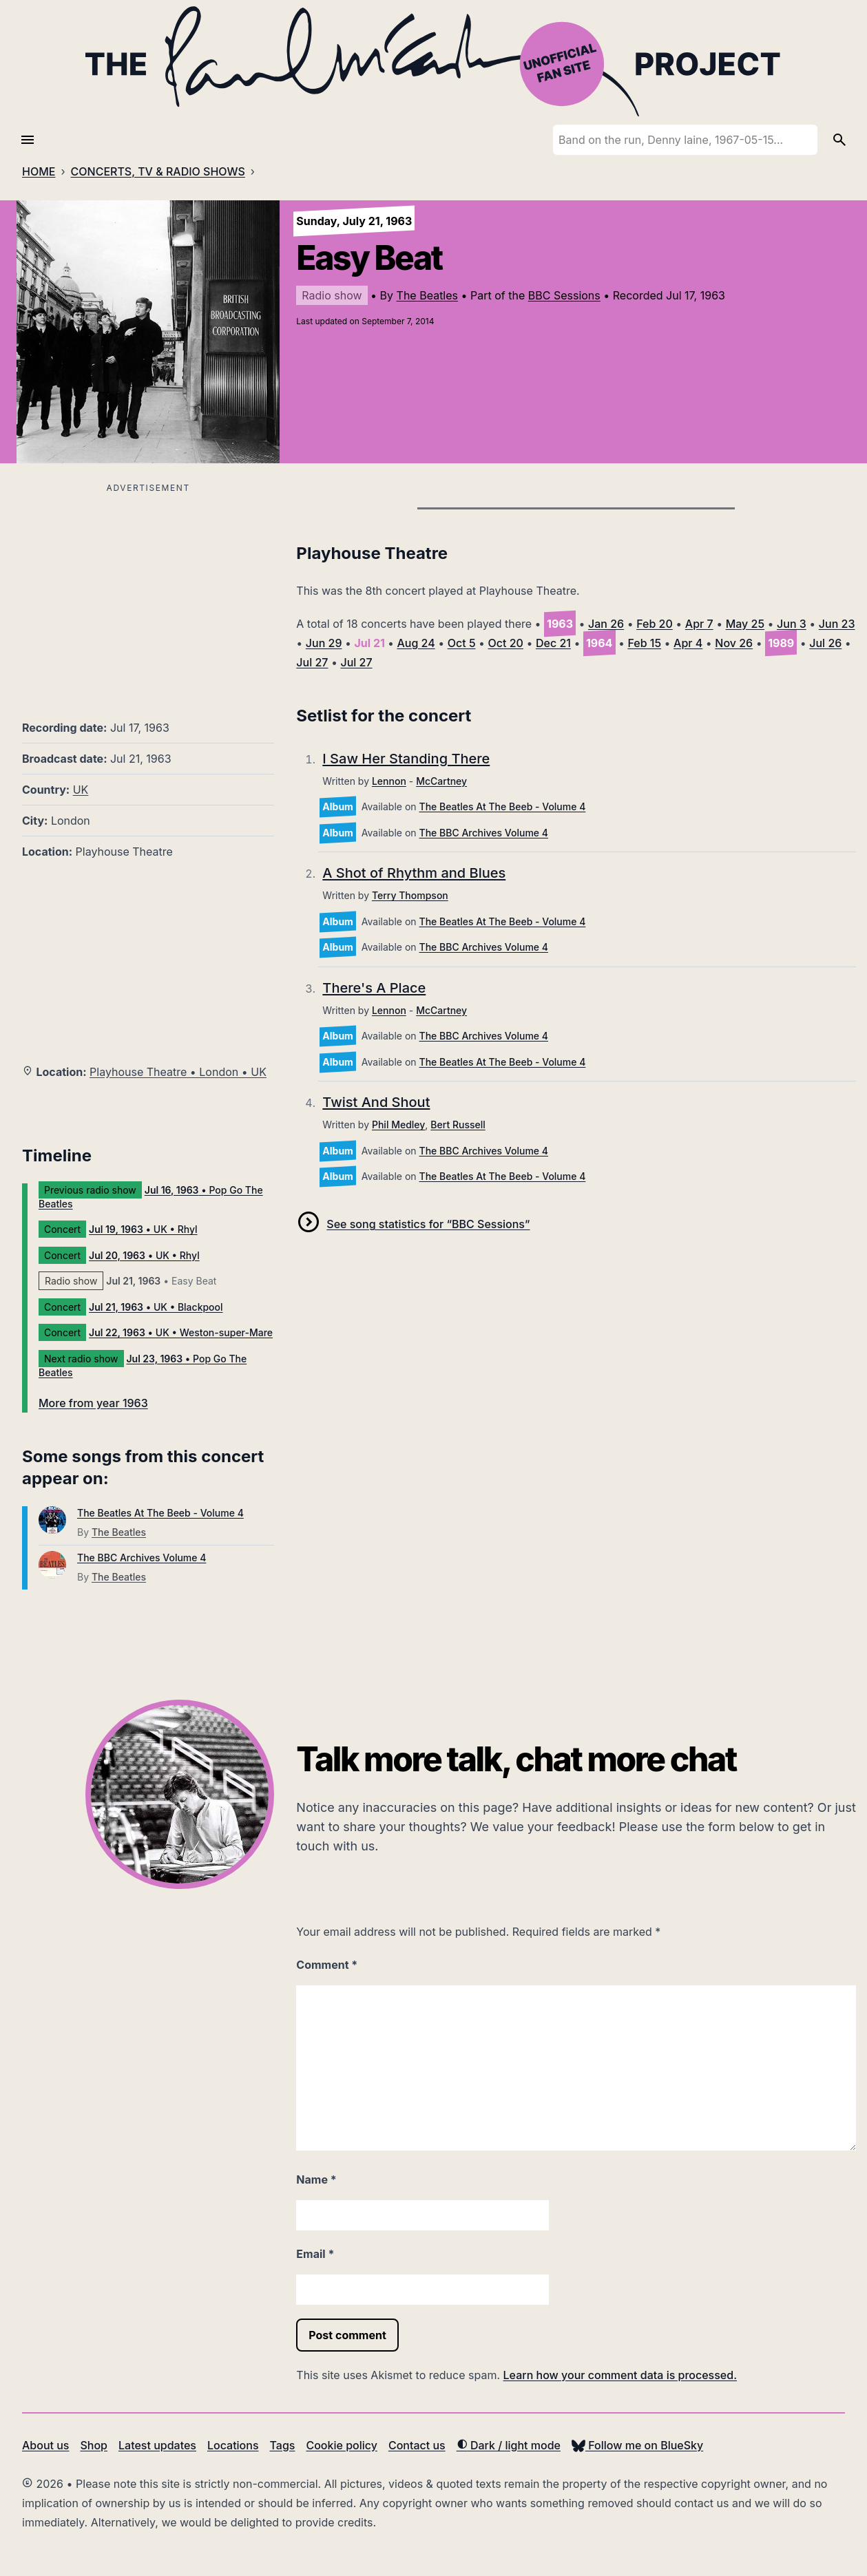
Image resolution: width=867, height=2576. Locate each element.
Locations (233, 2445)
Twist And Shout (376, 1102)
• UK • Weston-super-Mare (181, 1332)
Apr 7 (699, 624)
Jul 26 (825, 643)
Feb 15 (644, 643)
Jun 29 (324, 643)
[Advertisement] (148, 593)
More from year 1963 (93, 1403)
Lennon (389, 781)
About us (45, 2445)
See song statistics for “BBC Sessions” (428, 1224)
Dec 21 (553, 643)
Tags (282, 2445)
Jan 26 (606, 624)
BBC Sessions (564, 295)
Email (315, 2254)
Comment (326, 1965)
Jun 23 (837, 624)
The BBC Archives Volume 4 (141, 1557)
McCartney (441, 781)
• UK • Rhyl (143, 1229)
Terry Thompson (410, 895)
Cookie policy (341, 2445)
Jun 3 (791, 624)
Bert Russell (457, 1124)
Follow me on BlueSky (637, 2445)
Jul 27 (312, 662)
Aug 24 (416, 643)
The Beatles (427, 295)
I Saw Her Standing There (406, 758)
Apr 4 (687, 643)
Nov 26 (734, 643)
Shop (93, 2445)
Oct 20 (505, 643)
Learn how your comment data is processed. (620, 2375)
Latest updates (157, 2445)
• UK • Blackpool (156, 1307)
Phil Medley (398, 1124)
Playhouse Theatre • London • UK (178, 1072)
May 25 (745, 624)
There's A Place (374, 988)
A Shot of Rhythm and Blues (413, 873)
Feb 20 (654, 624)
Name (316, 2179)
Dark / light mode (509, 2445)
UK (81, 789)
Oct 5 (462, 643)
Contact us (417, 2445)
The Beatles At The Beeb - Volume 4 (160, 1513)
